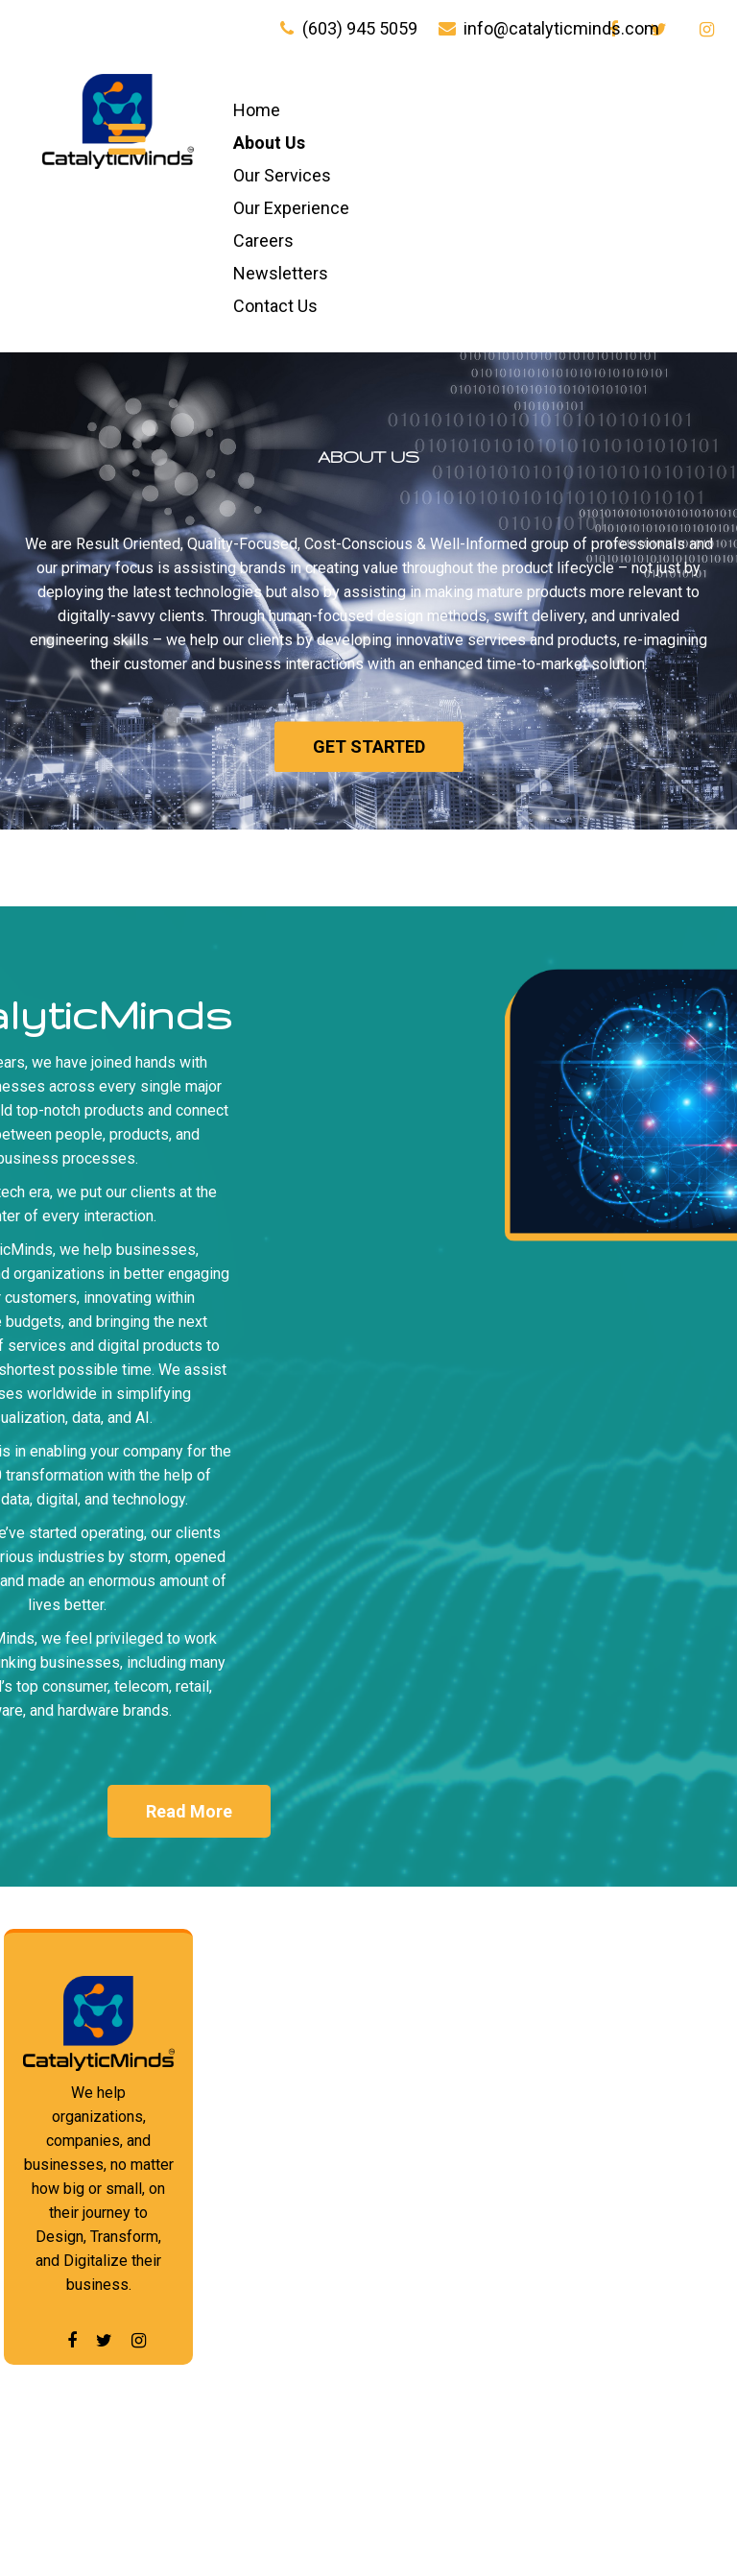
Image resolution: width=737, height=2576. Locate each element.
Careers (263, 240)
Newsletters (280, 273)
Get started (369, 766)
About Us (269, 142)
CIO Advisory (432, 2458)
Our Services (282, 175)
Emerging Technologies (615, 2162)
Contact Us (275, 306)
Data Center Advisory (608, 2110)
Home (256, 110)
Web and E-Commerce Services (426, 2193)
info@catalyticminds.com (561, 28)
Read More (189, 1811)
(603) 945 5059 (359, 28)
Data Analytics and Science (632, 2057)
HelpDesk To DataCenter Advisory (431, 2398)
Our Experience (291, 208)
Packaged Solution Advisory (633, 2215)
